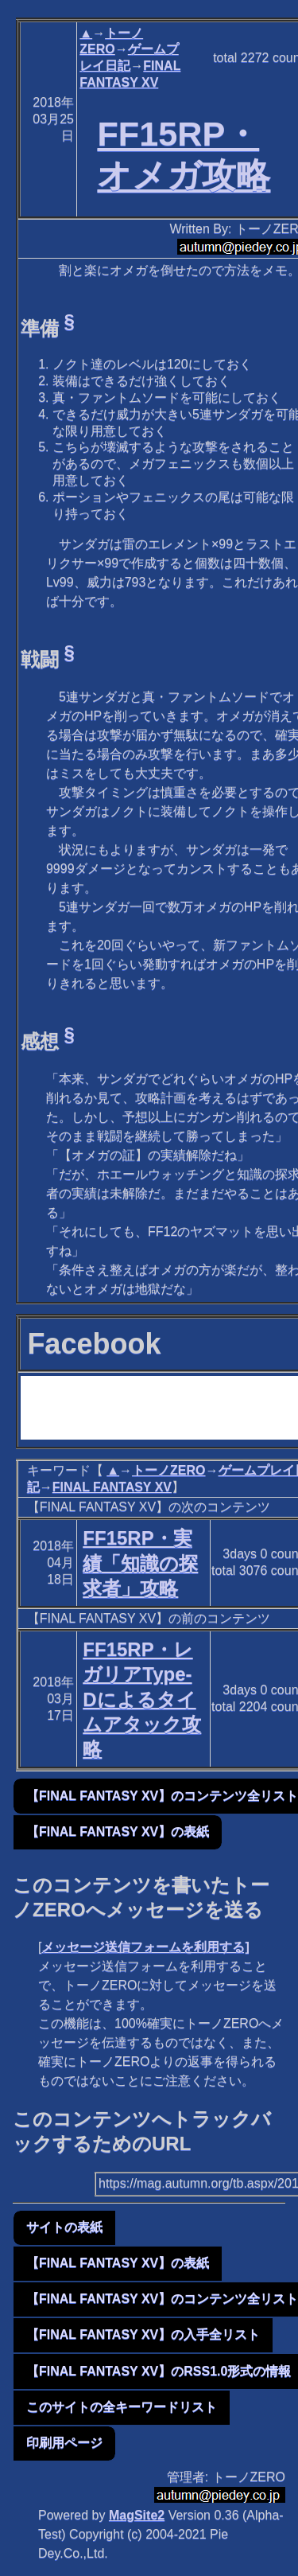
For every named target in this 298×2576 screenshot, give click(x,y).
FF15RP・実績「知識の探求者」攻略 (140, 1562)
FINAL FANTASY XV (112, 1487)
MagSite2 (136, 2515)
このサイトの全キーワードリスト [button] (121, 2407)
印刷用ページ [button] (64, 2442)
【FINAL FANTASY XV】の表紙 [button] (117, 1831)
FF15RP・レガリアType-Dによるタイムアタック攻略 (142, 1699)
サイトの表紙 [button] (64, 2227)
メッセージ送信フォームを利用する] (145, 1947)
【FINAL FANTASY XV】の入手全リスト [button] (143, 2334)
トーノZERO (168, 1470)
